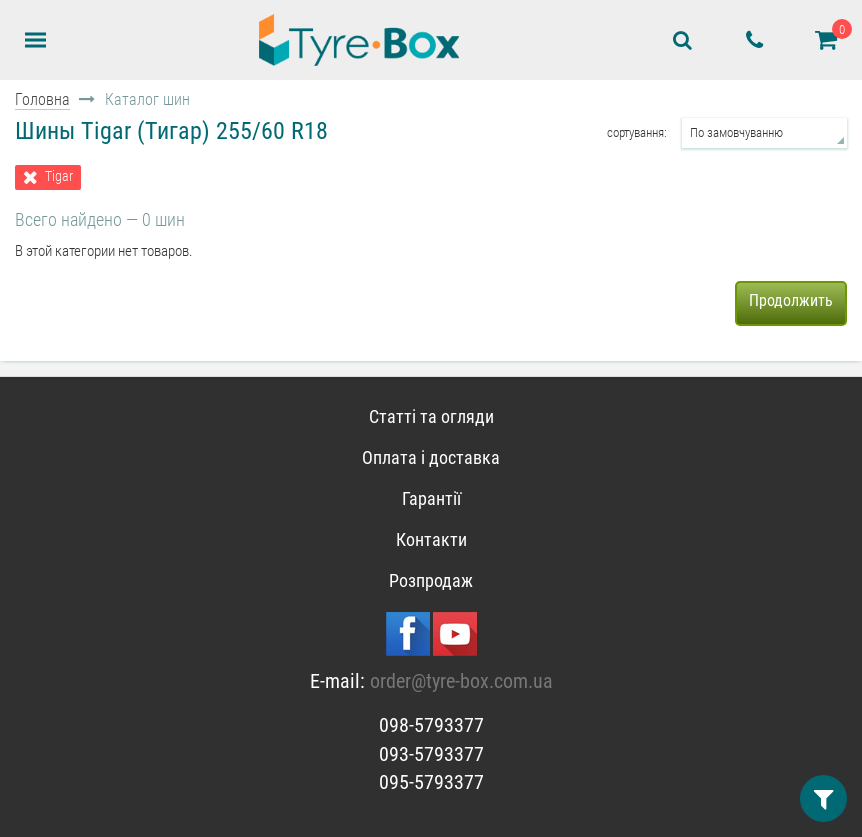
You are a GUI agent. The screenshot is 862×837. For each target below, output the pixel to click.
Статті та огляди (431, 416)
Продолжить (791, 300)
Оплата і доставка (431, 457)
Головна (42, 99)
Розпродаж (431, 580)
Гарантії (431, 498)
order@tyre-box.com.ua (461, 681)
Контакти (431, 539)
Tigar (59, 176)
